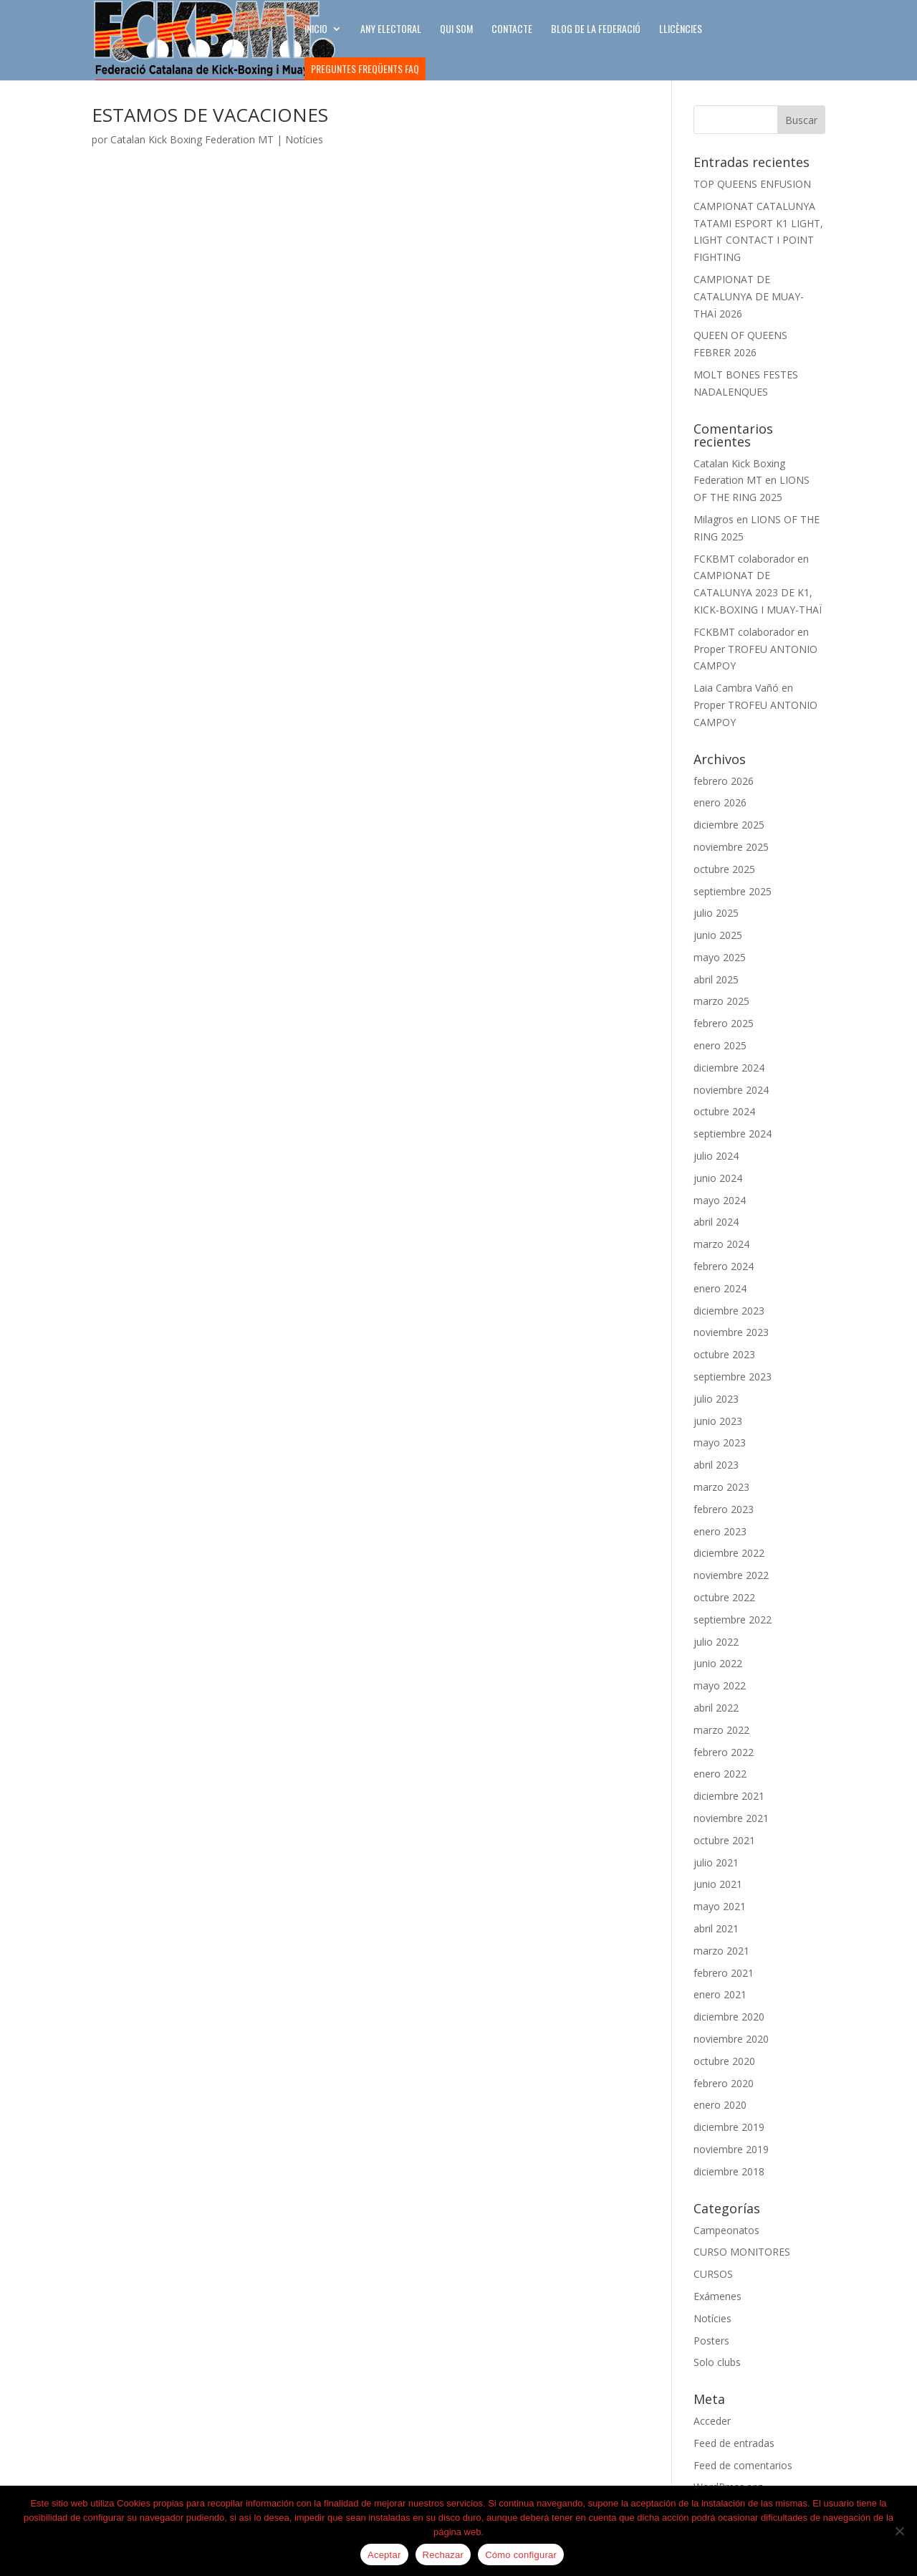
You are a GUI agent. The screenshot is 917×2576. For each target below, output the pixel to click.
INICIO (315, 30)
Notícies (304, 139)
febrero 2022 (723, 1752)
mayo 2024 (719, 1200)
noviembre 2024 (731, 1090)
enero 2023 (719, 1531)
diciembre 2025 (728, 824)
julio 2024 (716, 1156)
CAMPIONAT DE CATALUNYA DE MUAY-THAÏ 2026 (748, 296)
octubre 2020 (724, 2061)
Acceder (712, 2421)
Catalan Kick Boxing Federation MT (192, 139)
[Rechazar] (899, 2531)
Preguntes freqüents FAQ (365, 68)
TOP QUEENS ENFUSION (752, 184)
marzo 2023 (721, 1487)
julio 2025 (716, 913)
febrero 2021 (723, 1973)
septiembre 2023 (732, 1376)
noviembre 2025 (731, 847)
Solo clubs (717, 2362)
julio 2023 (716, 1399)
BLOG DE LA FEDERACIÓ (595, 30)
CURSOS (713, 2274)
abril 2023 (716, 1464)
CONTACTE (511, 30)
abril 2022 (716, 1707)
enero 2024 (719, 1288)
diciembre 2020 (728, 2016)
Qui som (456, 30)
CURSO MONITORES (741, 2251)
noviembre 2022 (731, 1575)
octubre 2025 (724, 869)
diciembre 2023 (728, 1310)
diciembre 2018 (728, 2171)
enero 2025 (719, 1045)
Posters (711, 2340)
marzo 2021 (721, 1950)
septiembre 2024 (732, 1133)
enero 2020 (719, 2105)
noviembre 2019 (731, 2149)
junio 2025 (717, 935)
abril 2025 (716, 979)
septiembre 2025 (732, 891)
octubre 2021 (724, 1840)
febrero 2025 (723, 1023)
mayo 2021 (719, 1906)
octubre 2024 (724, 1111)
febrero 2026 (723, 781)
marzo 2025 (721, 1001)
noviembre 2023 (731, 1332)
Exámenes (717, 2296)
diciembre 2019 (728, 2127)
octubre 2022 (724, 1597)
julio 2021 (716, 1862)
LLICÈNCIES (680, 30)
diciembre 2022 (728, 1553)
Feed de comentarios (742, 2465)
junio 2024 (717, 1178)
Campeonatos (726, 2230)
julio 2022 (716, 1642)
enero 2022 (719, 1773)
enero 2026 (719, 802)
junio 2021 (717, 1884)
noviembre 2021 (731, 1818)
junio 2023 (717, 1421)
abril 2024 (716, 1222)
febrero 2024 (723, 1266)
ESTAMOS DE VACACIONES (210, 115)
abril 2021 (716, 1928)
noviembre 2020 (731, 2039)
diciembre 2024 (728, 1067)
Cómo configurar (521, 2554)
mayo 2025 (719, 957)
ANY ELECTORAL (390, 30)
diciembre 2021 (728, 1796)
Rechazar (443, 2554)
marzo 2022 (721, 1730)
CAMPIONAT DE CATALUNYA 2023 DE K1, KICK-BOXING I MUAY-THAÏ (757, 592)
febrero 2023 (723, 1509)
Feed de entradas (733, 2443)
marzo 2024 (721, 1244)
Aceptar (384, 2554)
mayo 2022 (719, 1685)
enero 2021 (719, 1994)
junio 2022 (717, 1663)
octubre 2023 (724, 1354)
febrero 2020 (723, 2083)
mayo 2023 (719, 1442)
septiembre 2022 (732, 1619)
